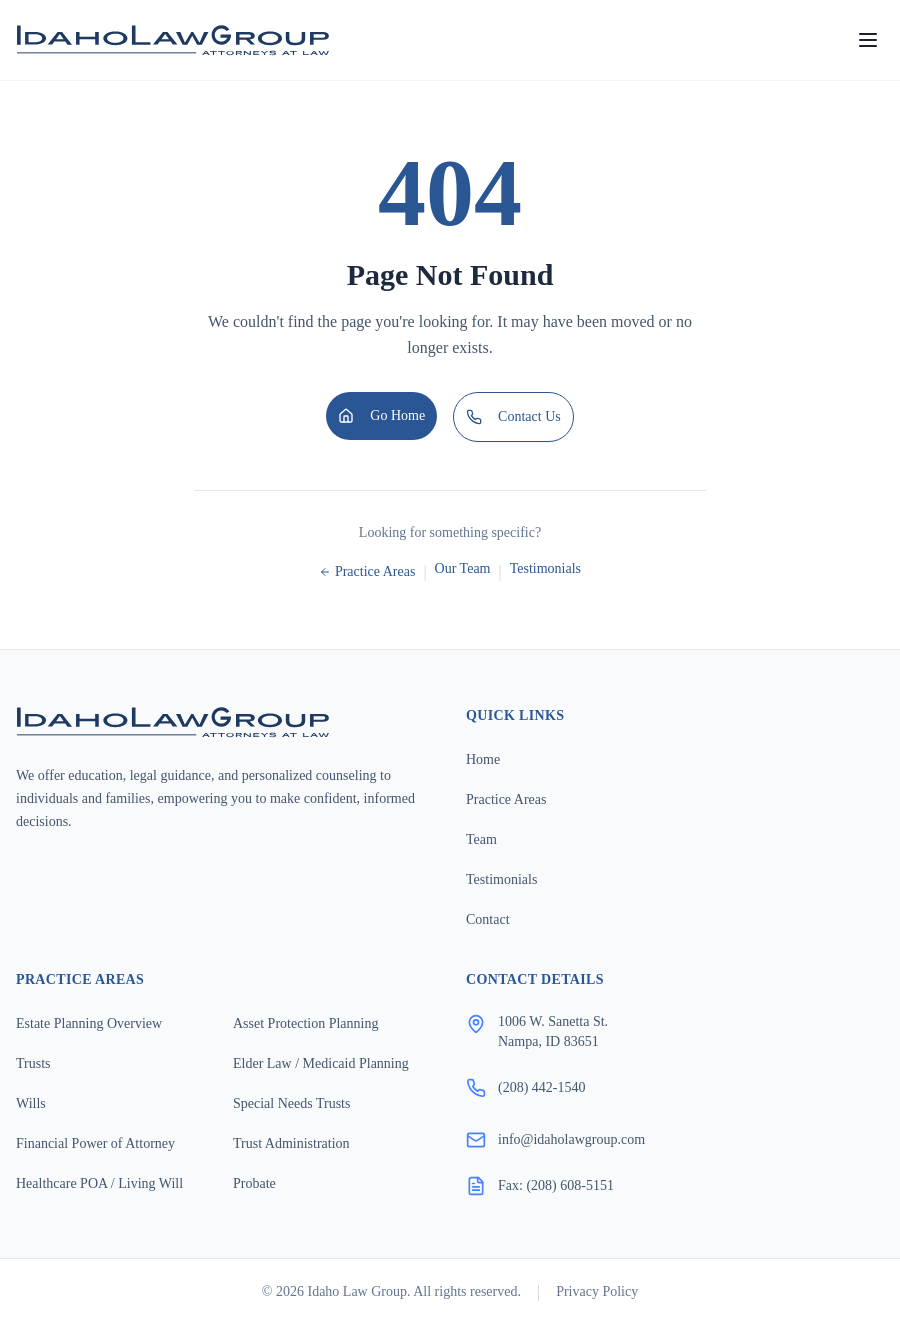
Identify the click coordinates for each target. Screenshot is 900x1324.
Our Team (463, 568)
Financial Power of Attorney (95, 1143)
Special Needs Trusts (291, 1103)
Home (483, 759)
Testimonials (545, 568)
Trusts (33, 1063)
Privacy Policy (597, 1291)
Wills (31, 1103)
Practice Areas (367, 571)
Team (481, 839)
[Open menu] (868, 40)
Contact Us (513, 417)
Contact (488, 919)
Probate (254, 1183)
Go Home (381, 416)
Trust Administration (291, 1143)
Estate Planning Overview (89, 1023)
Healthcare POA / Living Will (99, 1183)
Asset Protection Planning (305, 1023)
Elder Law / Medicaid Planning (321, 1063)
